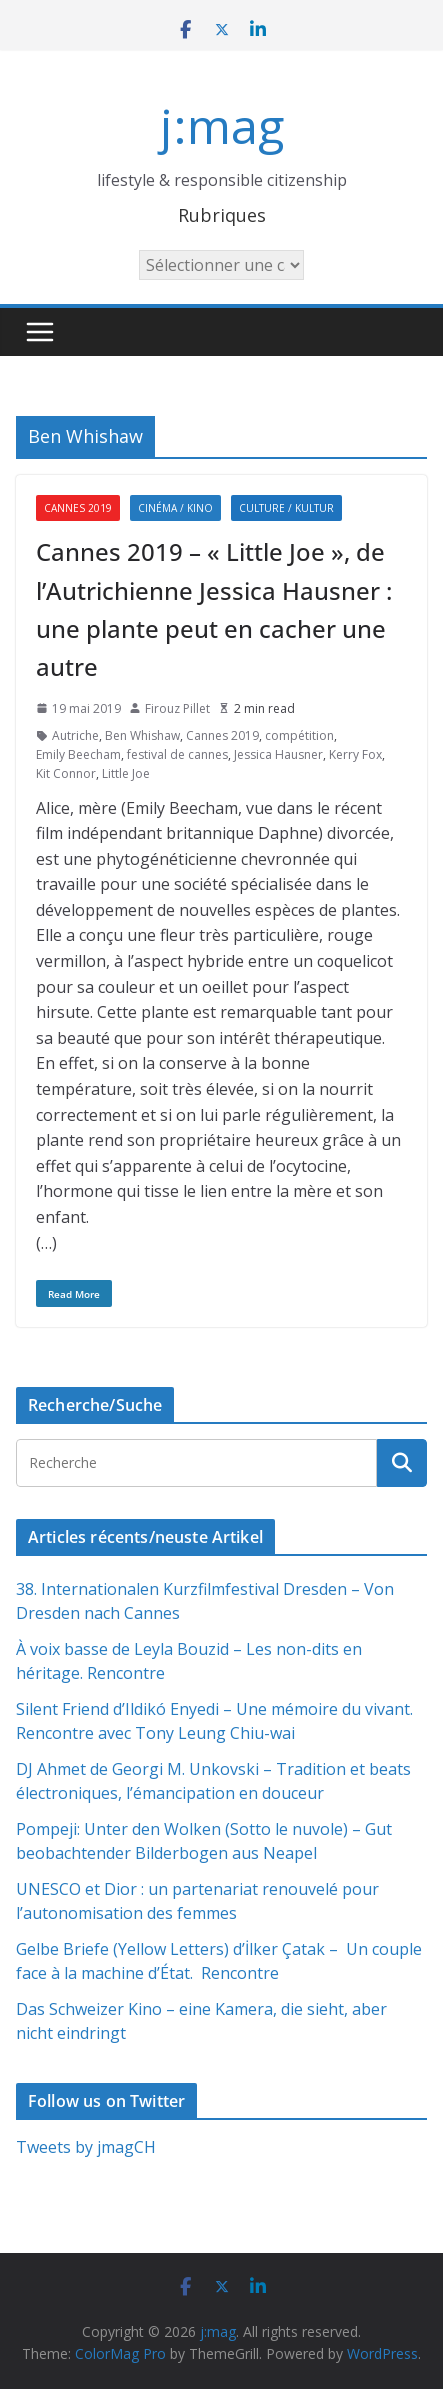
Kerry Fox (355, 754)
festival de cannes (177, 754)
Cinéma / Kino (175, 508)
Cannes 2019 (78, 508)
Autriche (75, 735)
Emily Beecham (78, 754)
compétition (299, 735)
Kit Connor (66, 773)
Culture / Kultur (286, 508)
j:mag (222, 125)
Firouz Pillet (177, 708)
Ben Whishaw (142, 735)
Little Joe (126, 773)
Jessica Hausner (278, 754)
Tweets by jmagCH (86, 2147)
